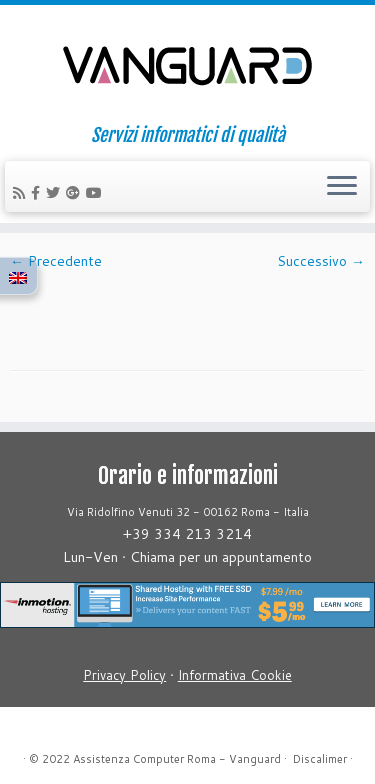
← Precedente (56, 261)
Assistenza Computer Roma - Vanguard (177, 759)
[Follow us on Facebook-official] (38, 193)
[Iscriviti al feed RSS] (22, 193)
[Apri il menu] (342, 187)
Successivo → (321, 261)
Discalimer (320, 759)
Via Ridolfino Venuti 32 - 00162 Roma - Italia (188, 512)
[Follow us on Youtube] (97, 193)
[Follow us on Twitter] (56, 193)
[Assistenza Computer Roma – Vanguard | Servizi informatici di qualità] (187, 65)
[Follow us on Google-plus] (76, 193)
